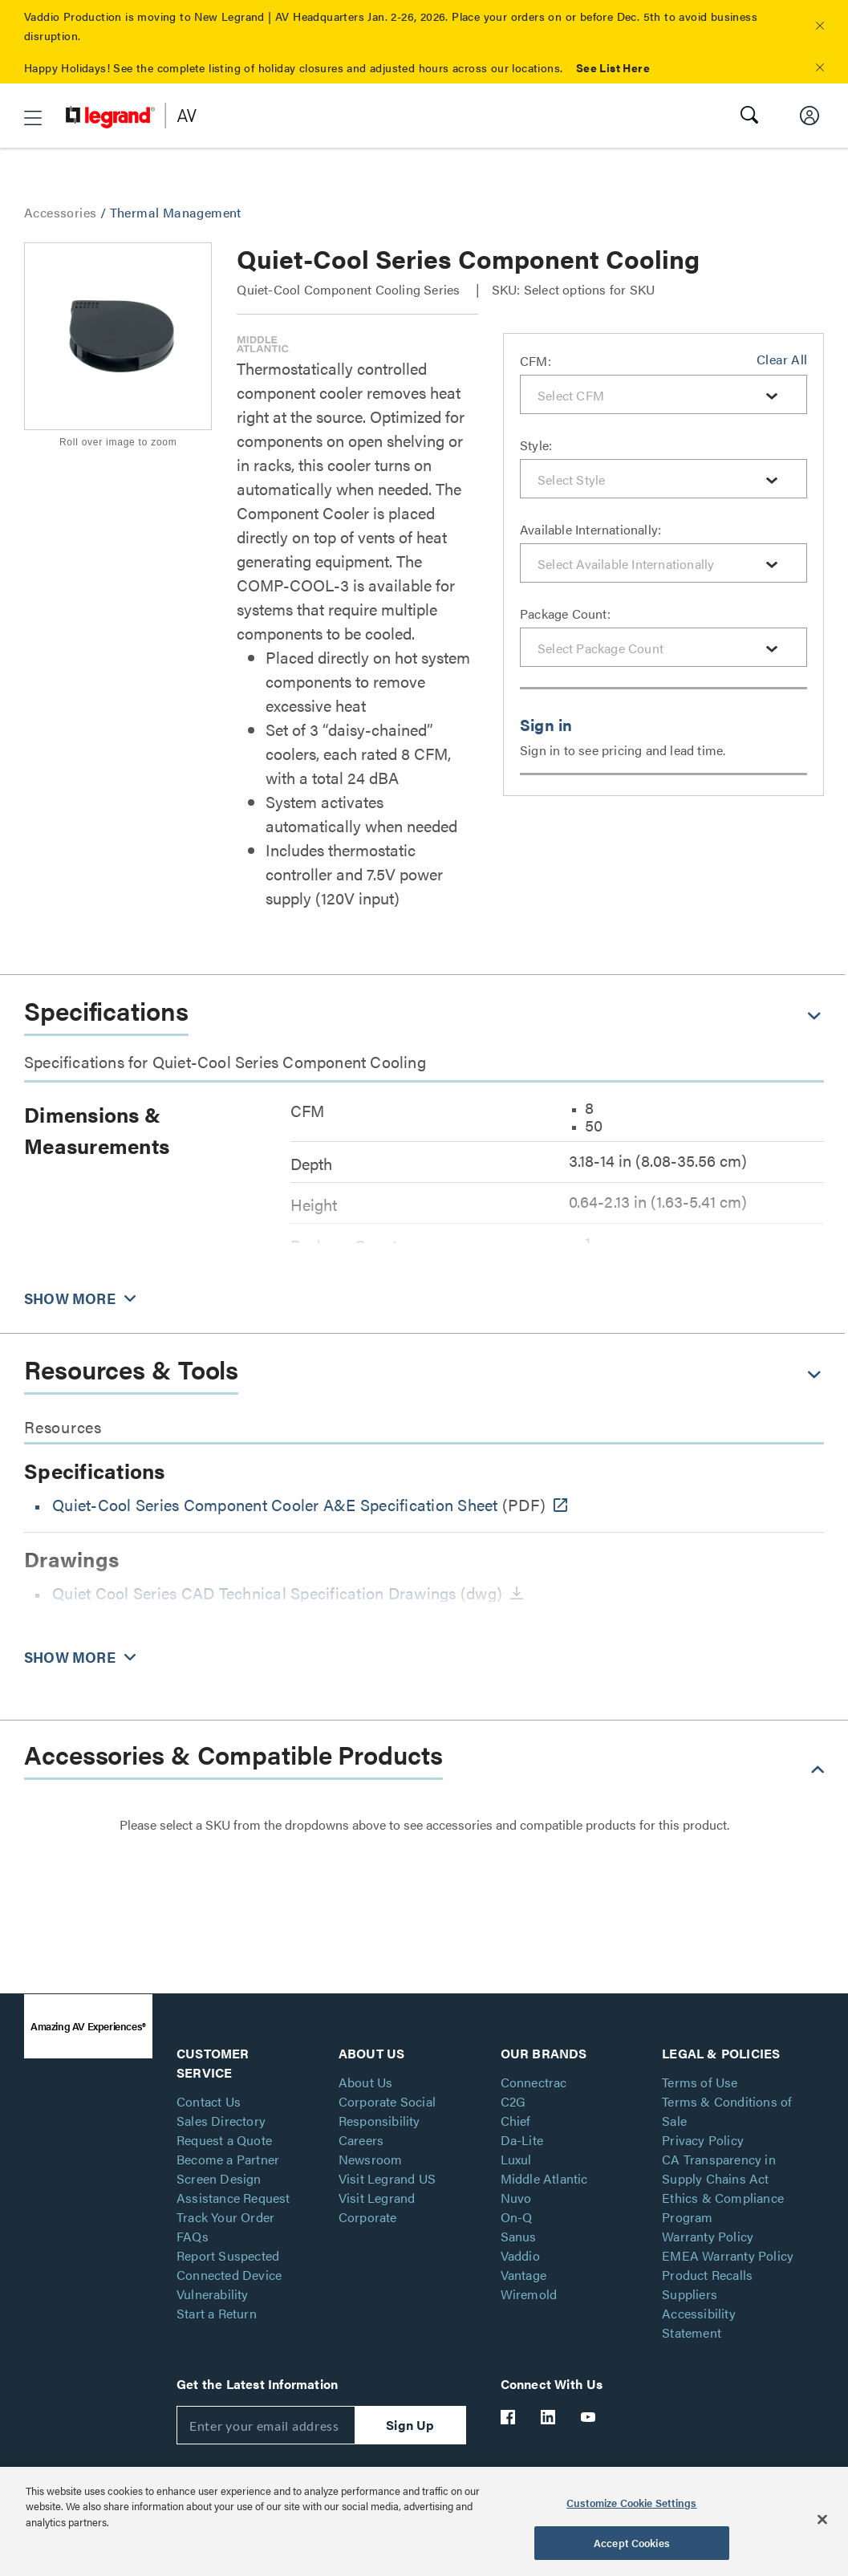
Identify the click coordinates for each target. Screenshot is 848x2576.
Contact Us (208, 2101)
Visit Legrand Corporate (377, 2207)
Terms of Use (699, 2082)
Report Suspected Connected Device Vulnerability (229, 2274)
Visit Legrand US (387, 2178)
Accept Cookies (632, 2542)
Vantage (523, 2274)
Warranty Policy (707, 2236)
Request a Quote (224, 2140)
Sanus (519, 2236)
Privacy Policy (703, 2140)
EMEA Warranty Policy (727, 2255)
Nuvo (516, 2197)
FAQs (192, 2236)
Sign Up (410, 2425)
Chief (516, 2120)
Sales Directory (221, 2120)
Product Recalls (707, 2274)
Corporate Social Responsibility (387, 2111)
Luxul (516, 2159)
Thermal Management (175, 212)
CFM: (535, 360)
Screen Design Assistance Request (233, 2188)
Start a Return (216, 2313)
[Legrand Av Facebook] (509, 2417)
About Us (366, 2082)
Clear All (782, 359)
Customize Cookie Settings (631, 2502)
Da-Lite (522, 2140)
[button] (820, 26)
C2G (513, 2101)
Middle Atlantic (544, 2178)
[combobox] (663, 394)
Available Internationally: (590, 529)
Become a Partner (227, 2159)
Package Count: (565, 613)
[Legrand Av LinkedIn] (549, 2417)
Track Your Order (225, 2217)
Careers (361, 2140)
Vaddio (520, 2255)
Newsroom (371, 2159)
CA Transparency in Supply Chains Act (719, 2169)
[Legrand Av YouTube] (589, 2417)
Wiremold (529, 2294)
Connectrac (534, 2082)
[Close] (822, 2519)
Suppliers (689, 2294)
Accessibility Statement (699, 2323)
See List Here (613, 67)
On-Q (517, 2217)
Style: (536, 445)
